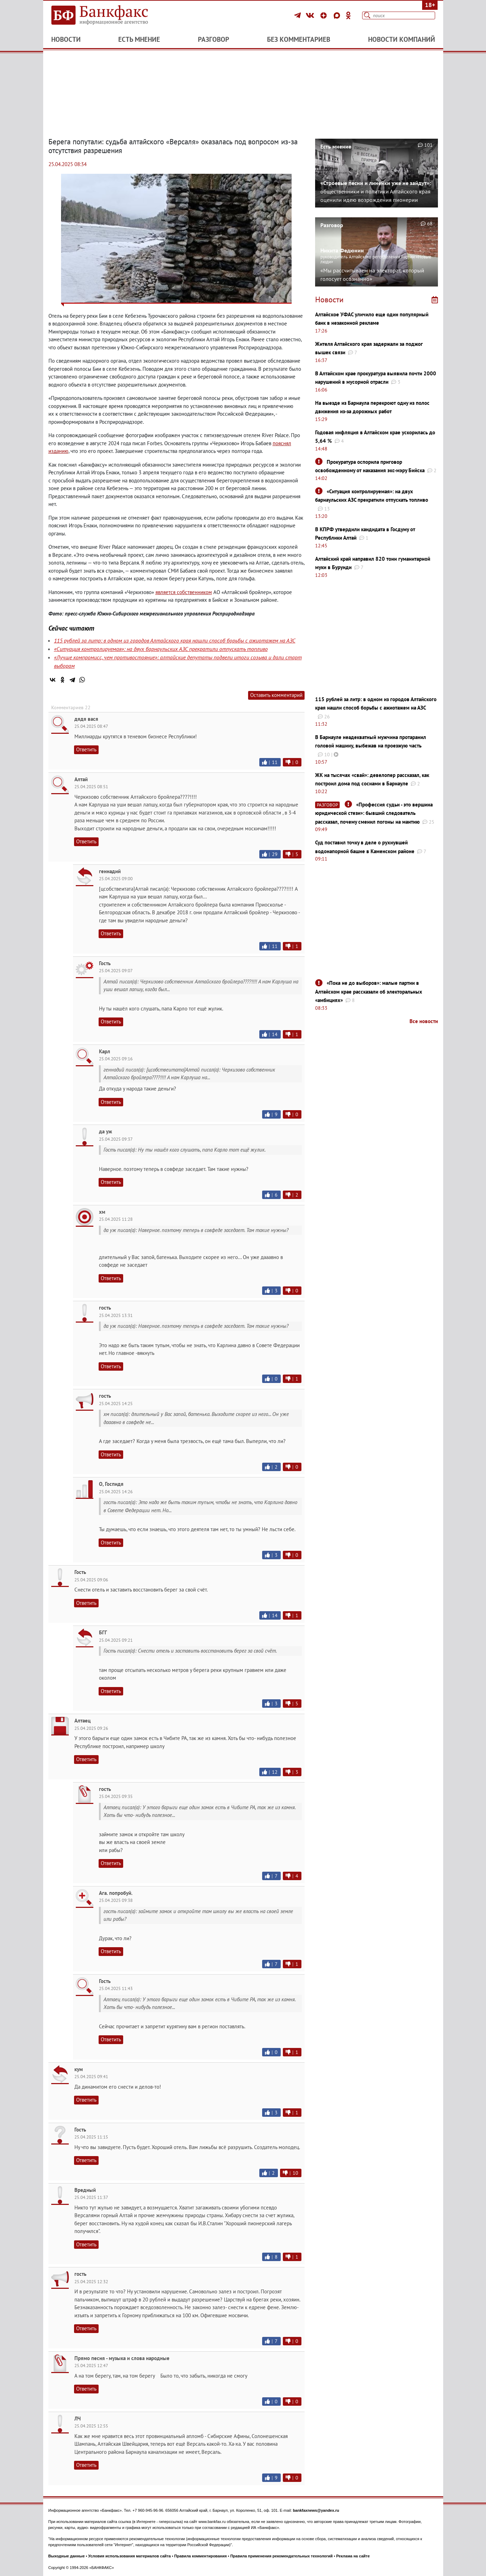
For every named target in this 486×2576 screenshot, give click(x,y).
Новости (66, 39)
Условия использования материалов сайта (129, 2556)
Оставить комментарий (276, 695)
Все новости (424, 1021)
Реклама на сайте (353, 2556)
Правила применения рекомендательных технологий (281, 2556)
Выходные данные (66, 2556)
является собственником (183, 592)
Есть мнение (139, 39)
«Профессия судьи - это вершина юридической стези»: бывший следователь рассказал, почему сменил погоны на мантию (374, 813)
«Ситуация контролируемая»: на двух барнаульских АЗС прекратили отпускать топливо (161, 648)
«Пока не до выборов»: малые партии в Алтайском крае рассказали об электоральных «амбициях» (368, 991)
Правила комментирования (200, 2556)
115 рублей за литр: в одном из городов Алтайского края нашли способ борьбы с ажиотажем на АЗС (174, 640)
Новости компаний (401, 39)
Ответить (86, 749)
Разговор (213, 39)
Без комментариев (298, 39)
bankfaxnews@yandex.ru (316, 2510)
